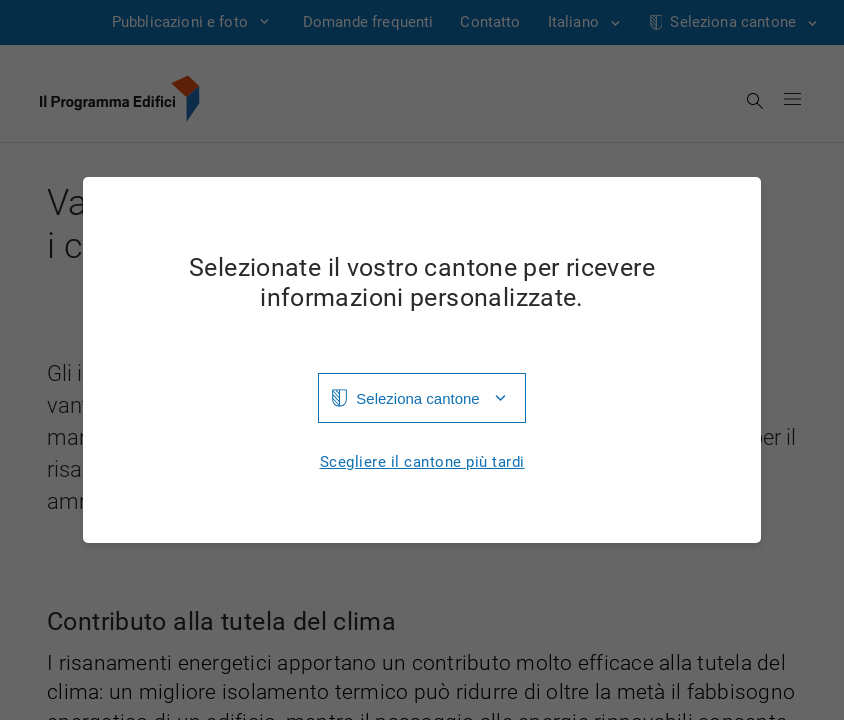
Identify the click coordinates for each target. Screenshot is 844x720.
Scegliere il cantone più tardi (422, 462)
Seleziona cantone (417, 398)
